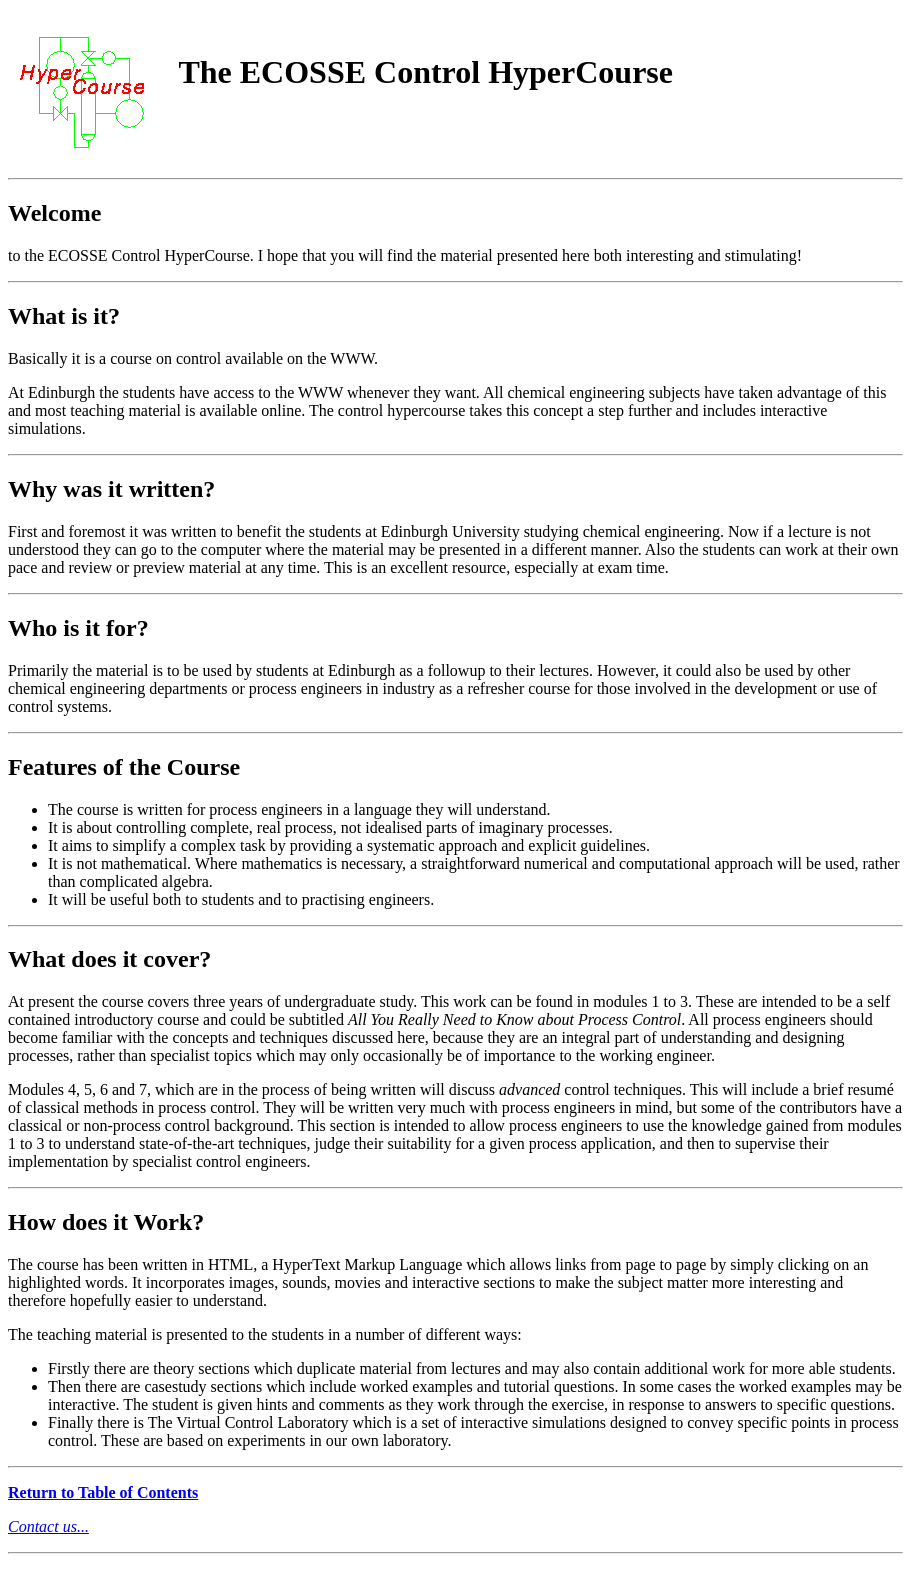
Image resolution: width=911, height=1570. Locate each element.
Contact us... (48, 1526)
